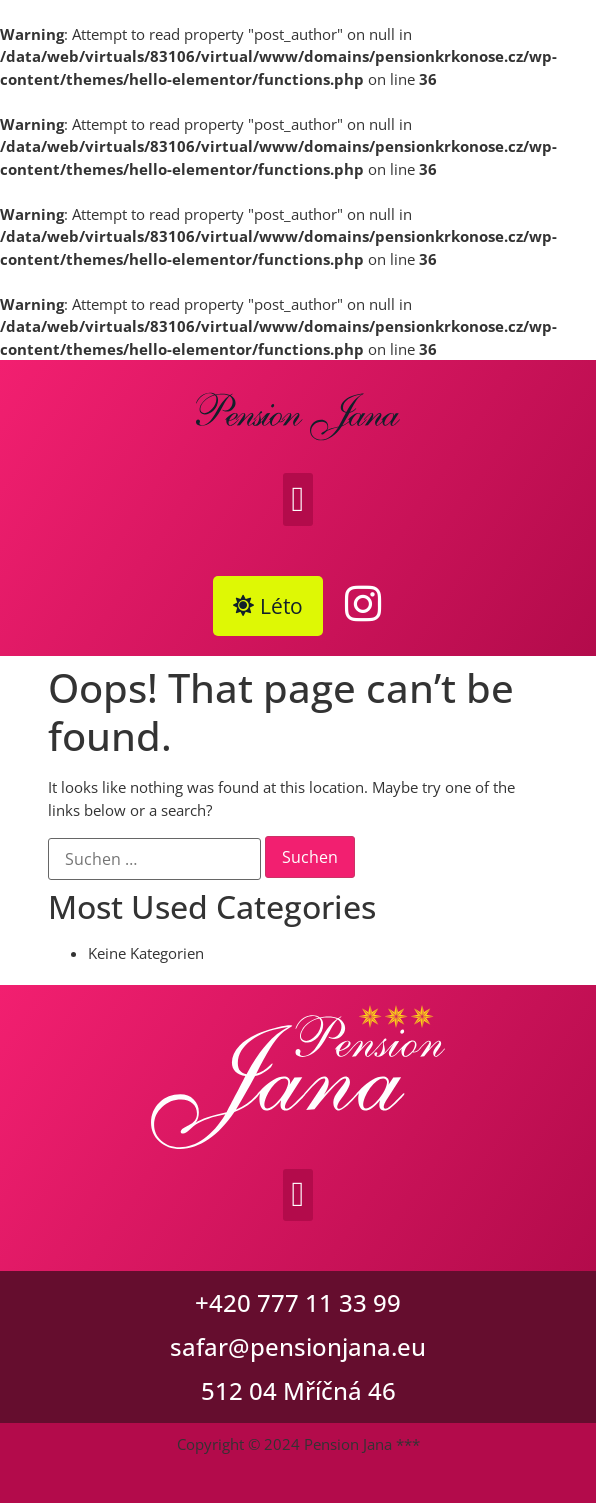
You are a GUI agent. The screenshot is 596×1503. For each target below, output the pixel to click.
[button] (298, 499)
